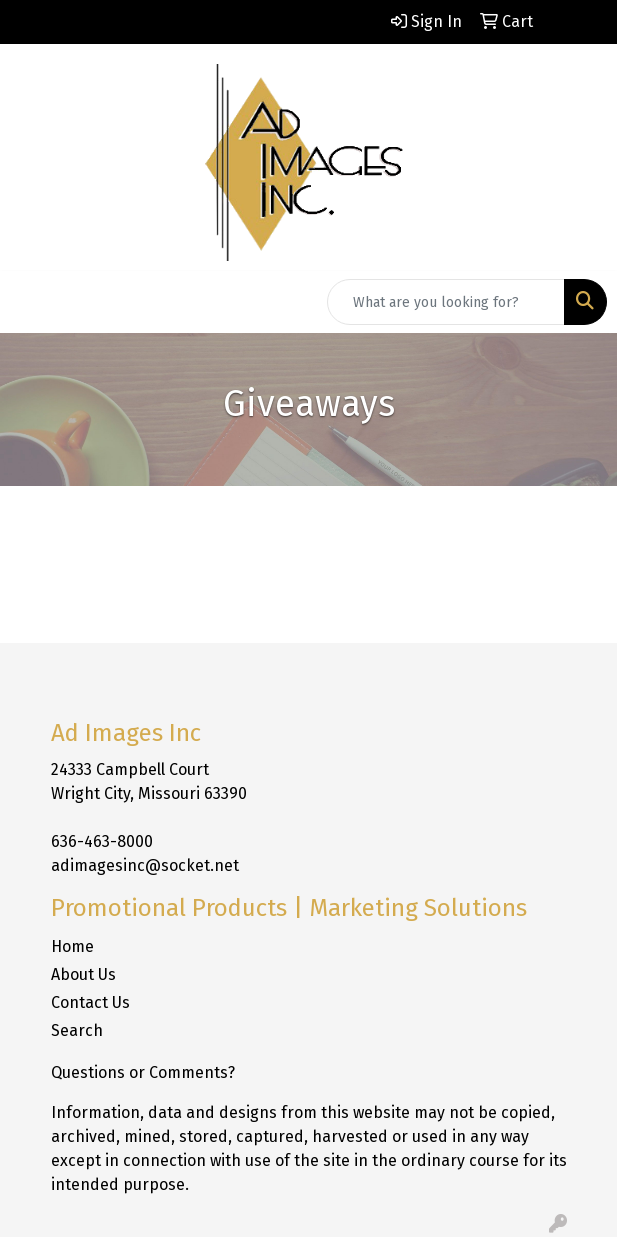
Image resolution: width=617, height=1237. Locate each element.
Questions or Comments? (143, 1072)
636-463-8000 (102, 841)
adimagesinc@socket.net (145, 865)
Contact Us (90, 1002)
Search (77, 1030)
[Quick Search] (446, 302)
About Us (83, 974)
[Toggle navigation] (31, 302)
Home (72, 946)
